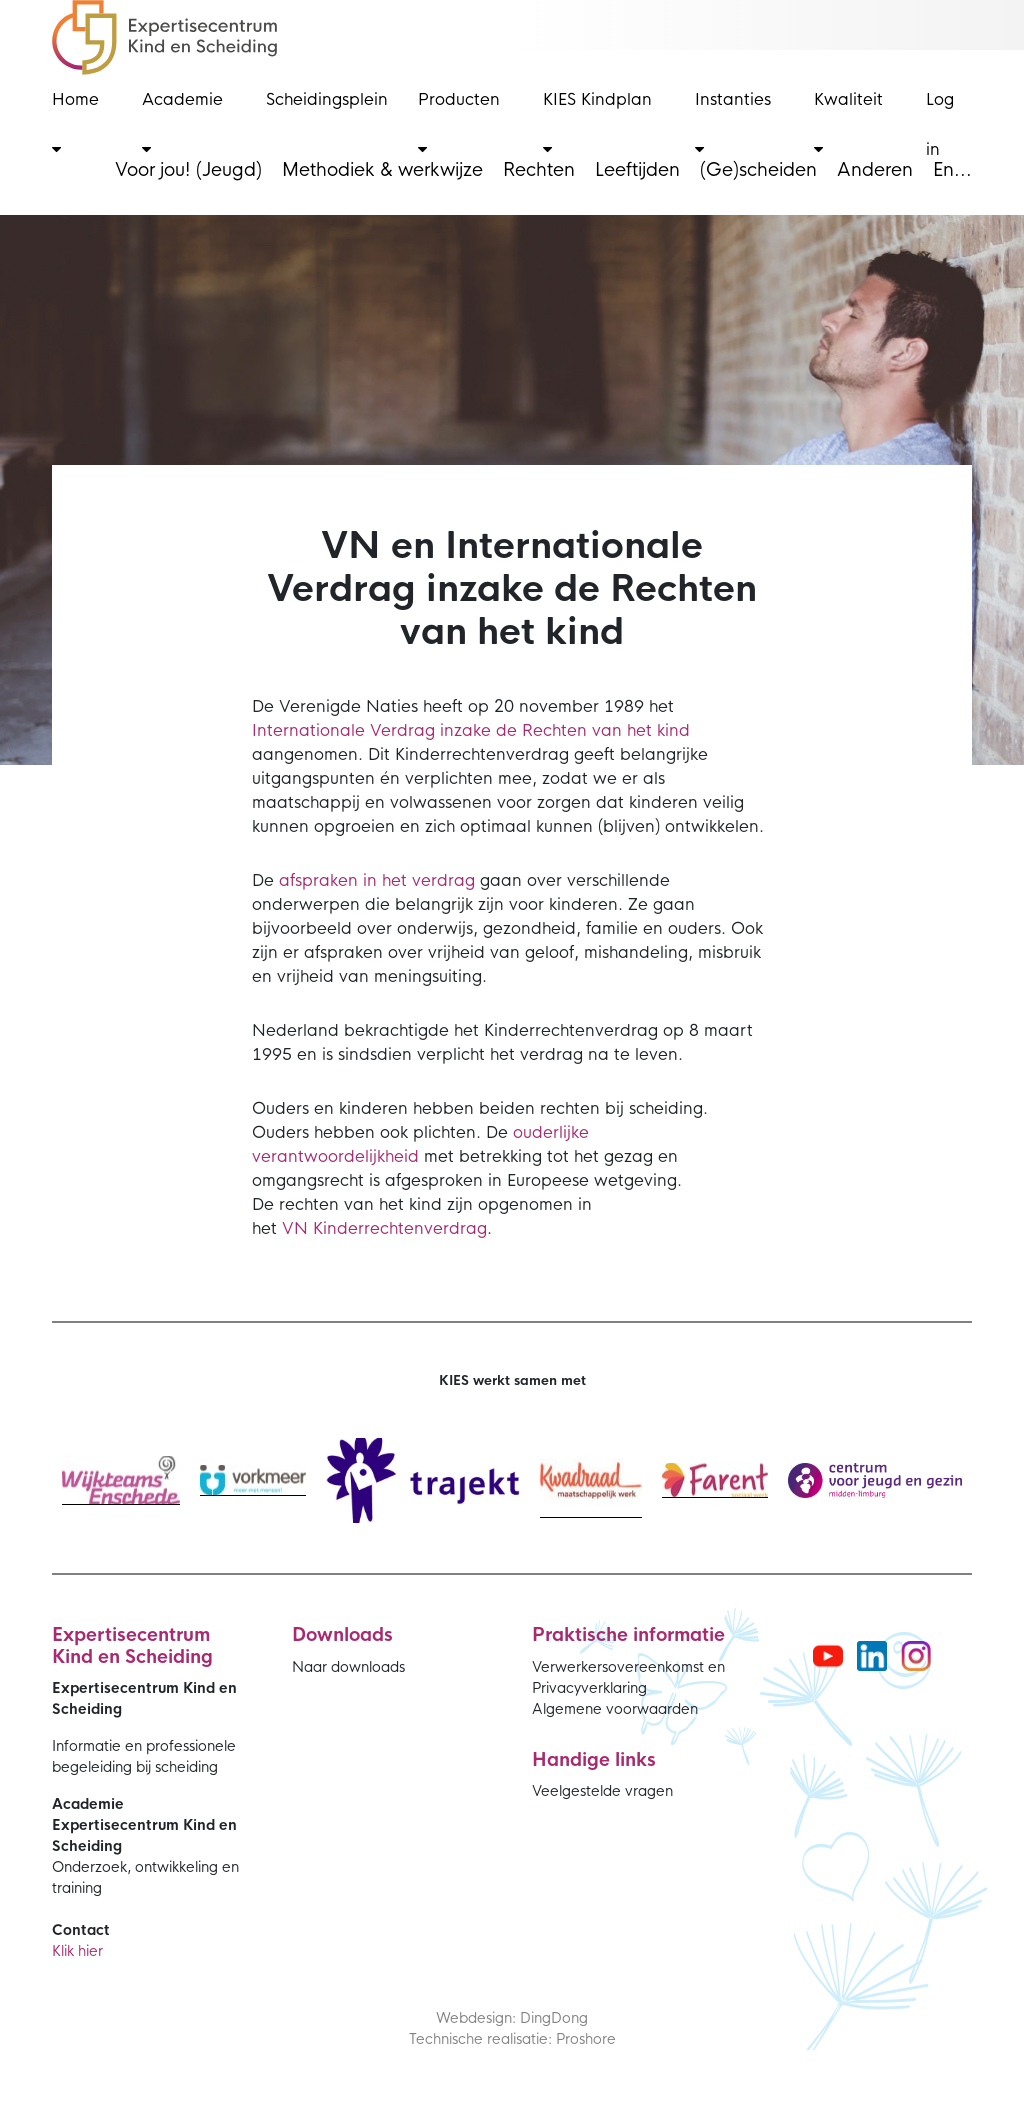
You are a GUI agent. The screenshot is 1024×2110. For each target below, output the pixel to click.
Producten (459, 123)
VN (297, 1228)
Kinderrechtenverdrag (400, 1228)
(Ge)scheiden (758, 170)
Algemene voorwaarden (615, 1709)
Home (75, 123)
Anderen (875, 170)
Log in (940, 124)
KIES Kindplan (597, 123)
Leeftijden (637, 170)
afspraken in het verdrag (377, 880)
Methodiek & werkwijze (382, 170)
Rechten (539, 170)
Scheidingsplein (327, 99)
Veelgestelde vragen (602, 1791)
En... (952, 170)
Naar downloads (348, 1667)
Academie (182, 123)
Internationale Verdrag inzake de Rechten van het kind (471, 730)
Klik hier (77, 1951)
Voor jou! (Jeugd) (188, 170)
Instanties (733, 123)
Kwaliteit (848, 123)
